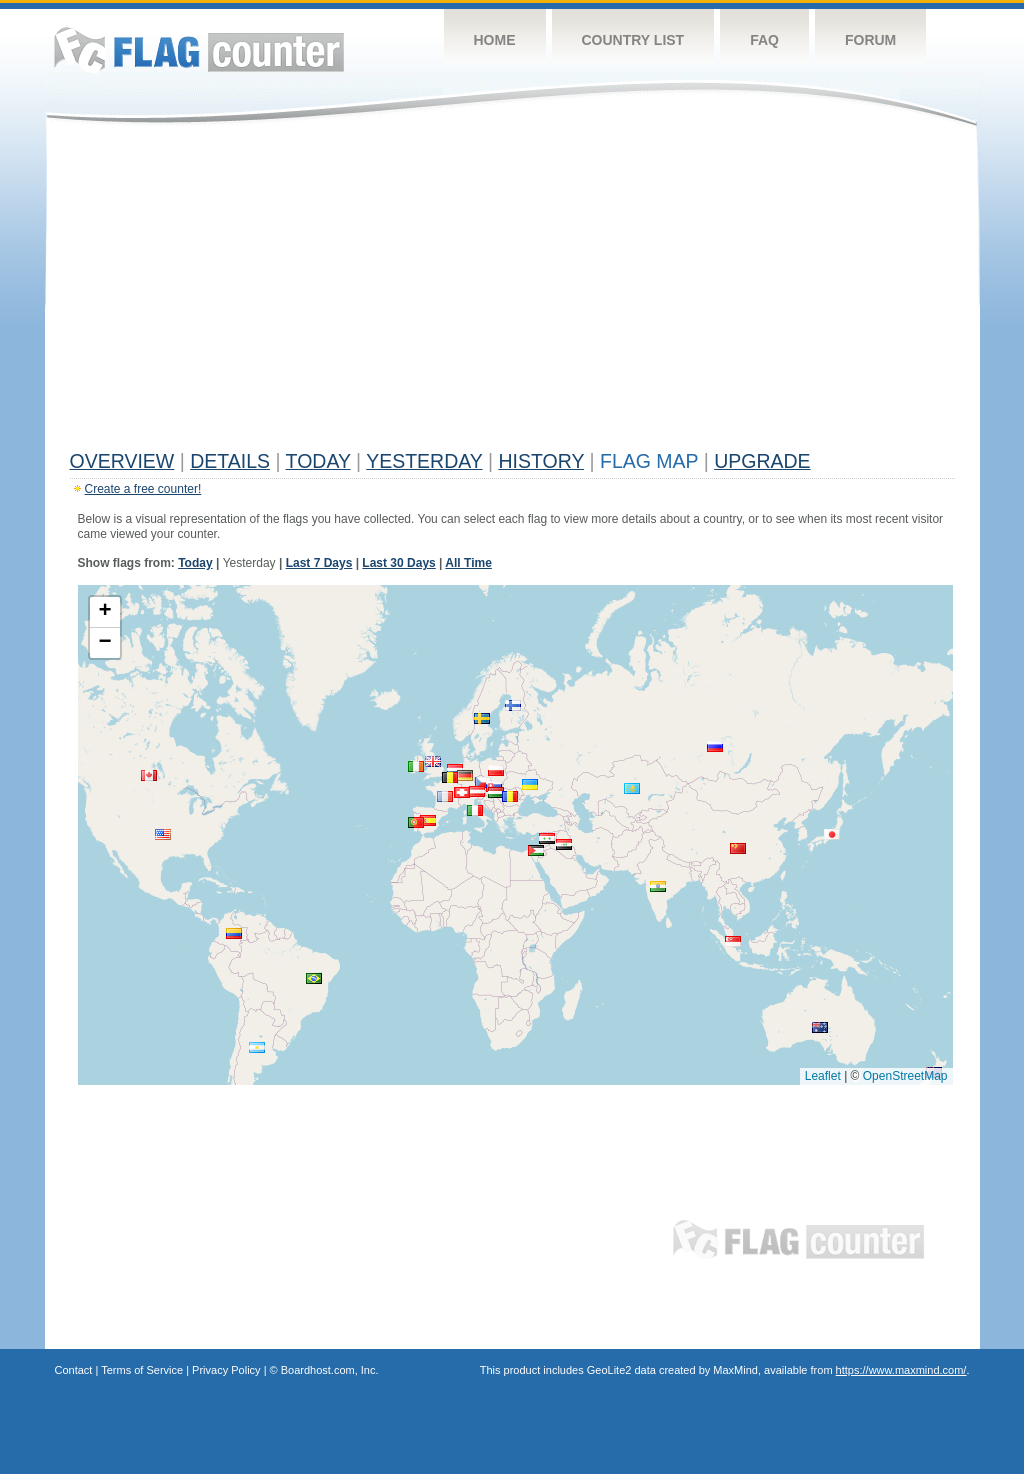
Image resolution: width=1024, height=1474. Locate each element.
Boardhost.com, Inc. (330, 1370)
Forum (870, 40)
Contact (74, 1370)
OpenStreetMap (905, 1076)
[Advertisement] (512, 292)
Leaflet (823, 1076)
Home (495, 40)
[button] (465, 775)
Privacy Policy (226, 1370)
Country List (633, 40)
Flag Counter (199, 49)
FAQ (764, 40)
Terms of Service (142, 1370)
